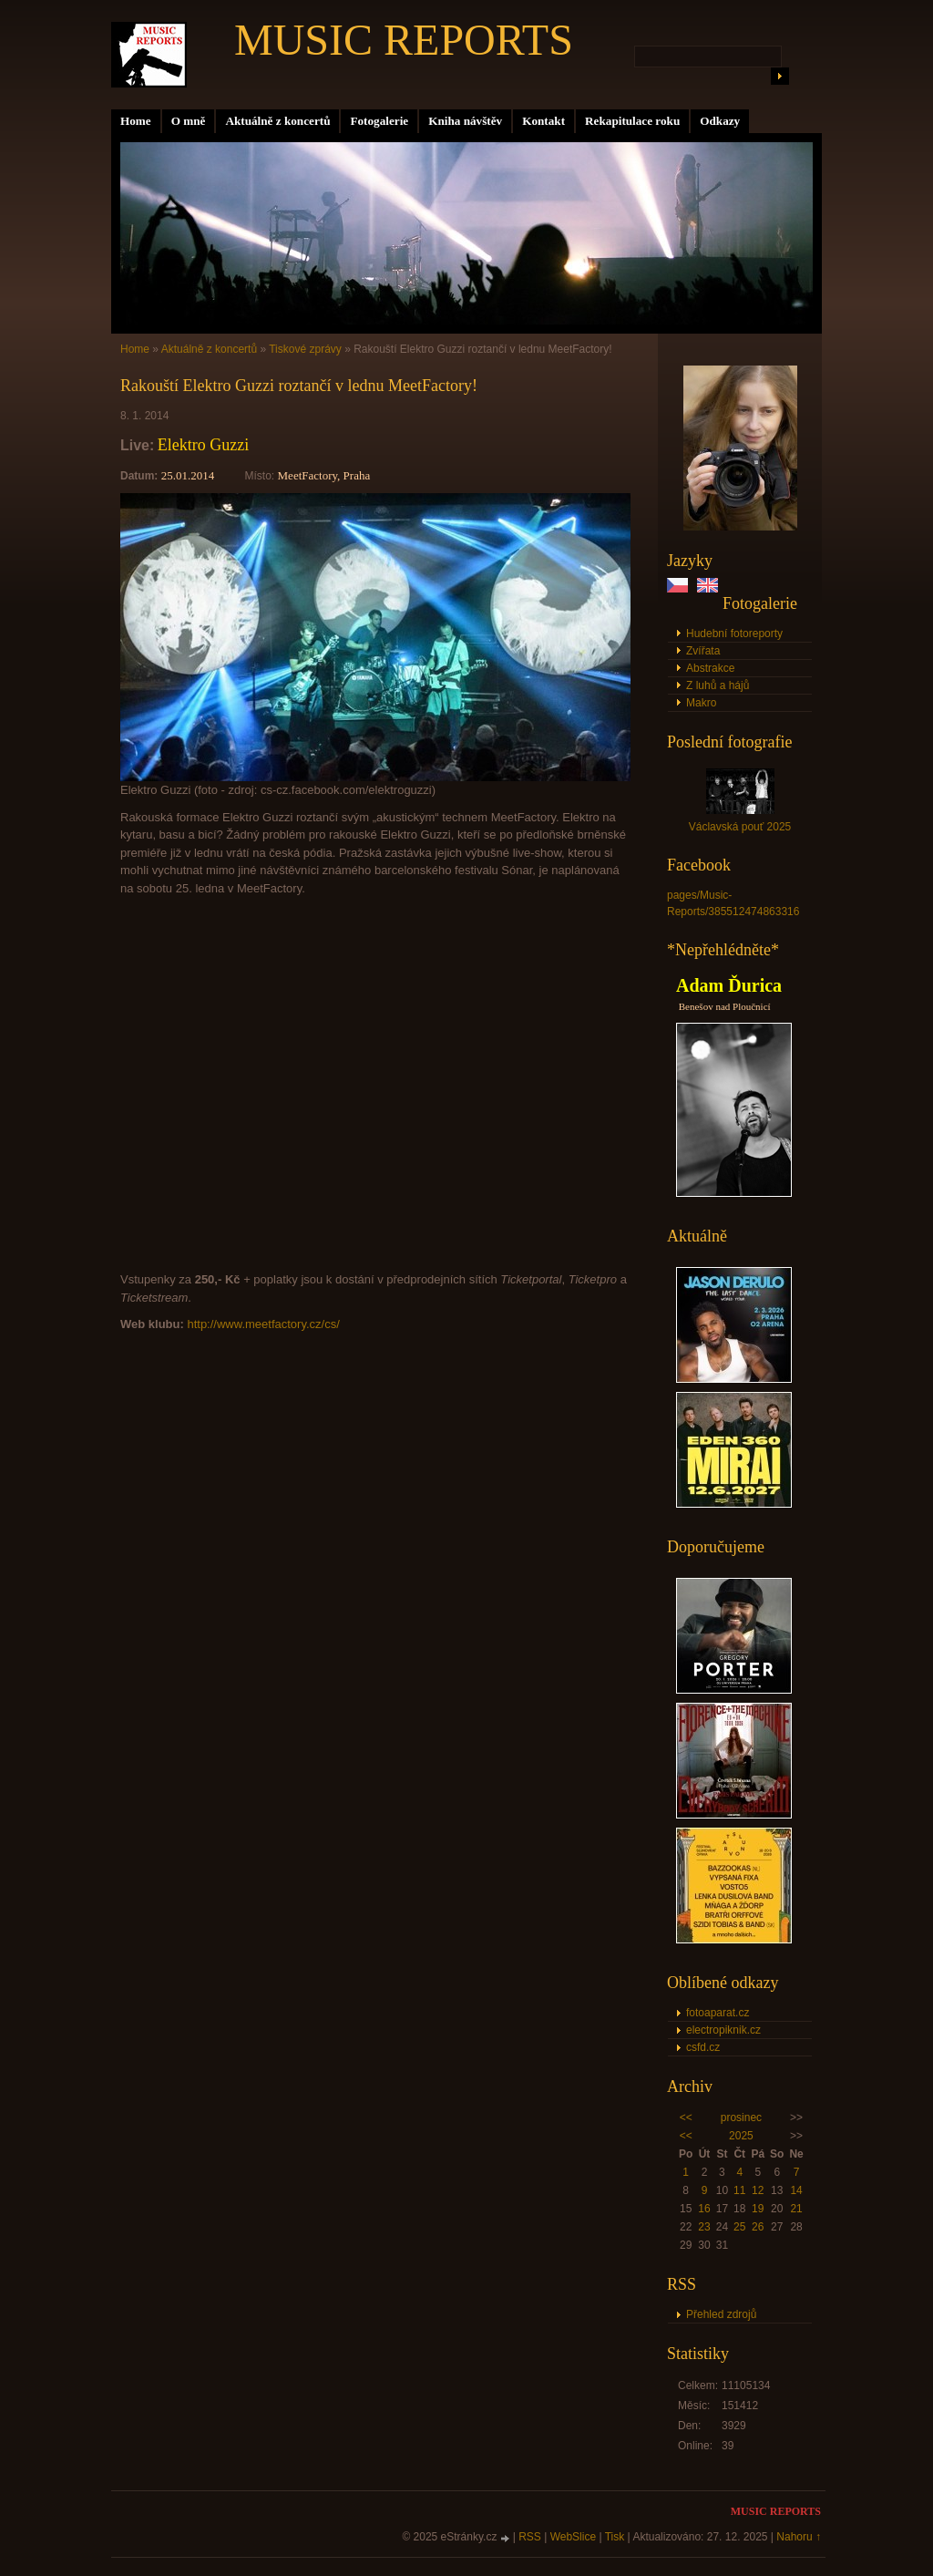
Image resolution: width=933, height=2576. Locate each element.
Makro (701, 702)
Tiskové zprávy (305, 349)
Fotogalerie (379, 121)
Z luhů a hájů (717, 685)
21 (796, 2208)
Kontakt (543, 121)
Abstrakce (710, 668)
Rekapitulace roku (632, 121)
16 (704, 2208)
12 (758, 2190)
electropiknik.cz (723, 2030)
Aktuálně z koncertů (277, 121)
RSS (529, 2536)
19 (758, 2208)
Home (135, 121)
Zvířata (703, 650)
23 (704, 2227)
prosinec (741, 2117)
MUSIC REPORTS (403, 39)
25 (739, 2227)
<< (686, 2117)
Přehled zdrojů (721, 2314)
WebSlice (573, 2536)
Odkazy (720, 121)
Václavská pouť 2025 (740, 826)
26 (758, 2227)
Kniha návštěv (465, 121)
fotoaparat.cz (717, 2012)
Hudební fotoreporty (734, 633)
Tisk (615, 2536)
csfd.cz (703, 2047)
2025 (741, 2135)
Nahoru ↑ (798, 2536)
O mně (188, 121)
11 (739, 2190)
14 (796, 2190)
